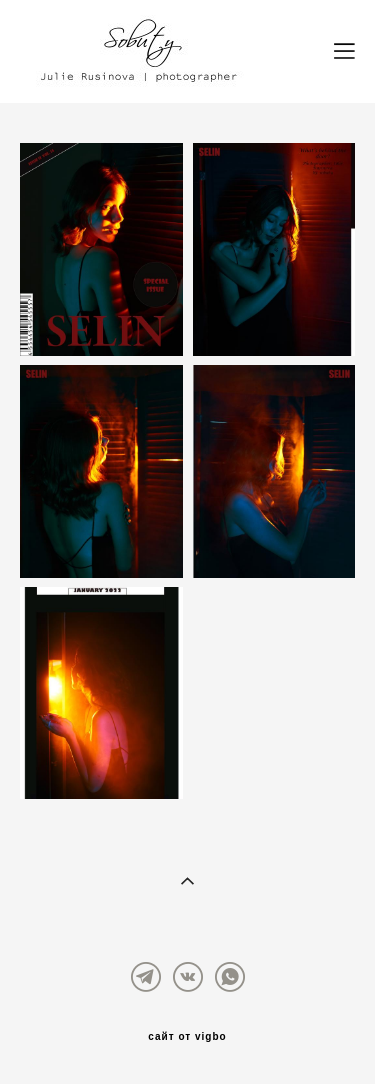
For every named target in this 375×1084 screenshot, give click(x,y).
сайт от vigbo (187, 1037)
